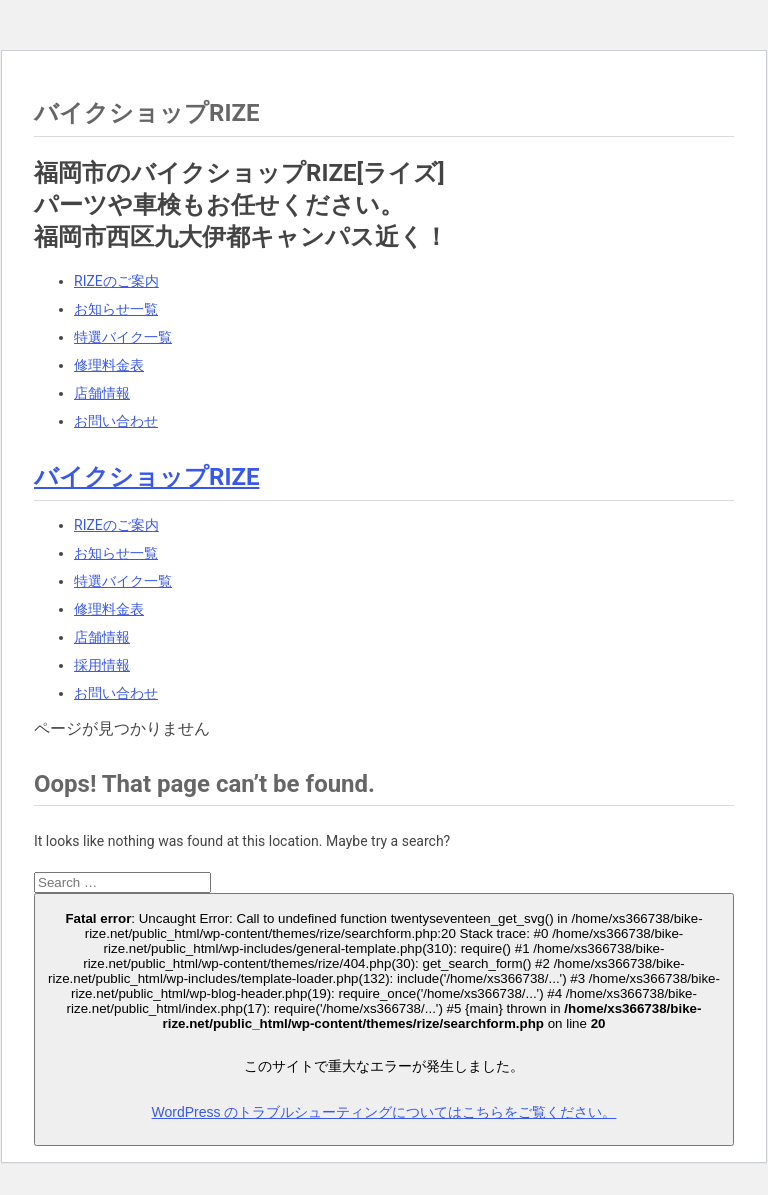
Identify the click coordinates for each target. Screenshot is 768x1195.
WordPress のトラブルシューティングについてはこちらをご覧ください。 (384, 1112)
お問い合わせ (116, 421)
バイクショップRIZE (146, 477)
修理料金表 (109, 365)
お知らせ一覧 (116, 309)
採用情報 (102, 665)
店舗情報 (102, 393)
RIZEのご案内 (116, 281)
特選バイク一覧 (123, 337)
